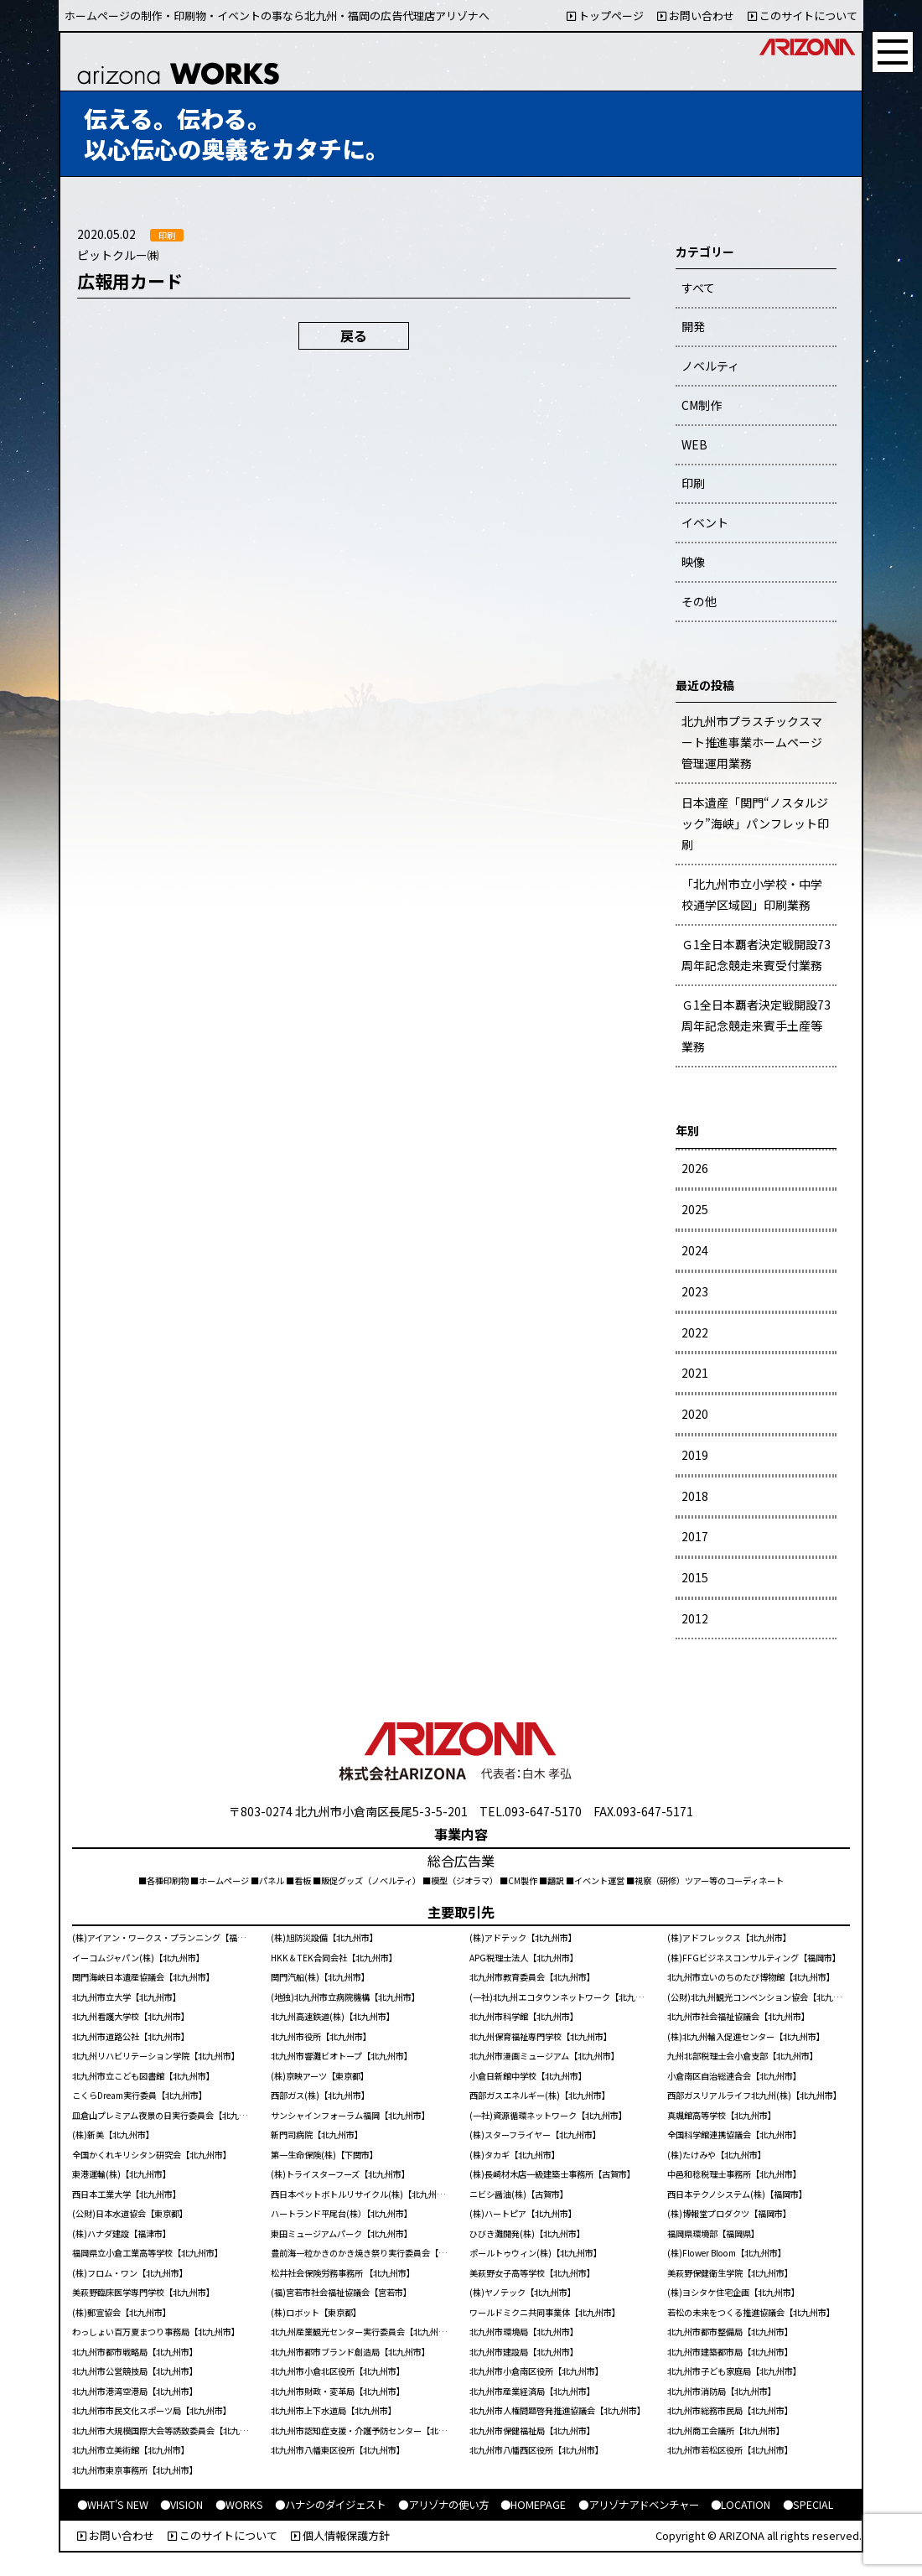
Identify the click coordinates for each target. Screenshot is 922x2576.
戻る (353, 335)
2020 (694, 1413)
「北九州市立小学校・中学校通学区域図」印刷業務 (751, 894)
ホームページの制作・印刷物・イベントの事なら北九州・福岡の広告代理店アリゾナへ (277, 15)
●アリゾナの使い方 (443, 2504)
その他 (699, 601)
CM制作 (701, 405)
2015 (694, 1577)
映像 (693, 561)
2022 (694, 1332)
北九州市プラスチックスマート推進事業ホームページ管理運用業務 (751, 742)
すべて (698, 287)
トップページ (605, 15)
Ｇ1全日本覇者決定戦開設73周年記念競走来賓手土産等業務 (756, 1025)
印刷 (693, 483)
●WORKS (239, 2504)
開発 (693, 326)
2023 (694, 1291)
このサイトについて (802, 15)
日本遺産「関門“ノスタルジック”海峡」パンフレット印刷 (755, 823)
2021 (694, 1372)
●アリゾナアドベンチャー (638, 2504)
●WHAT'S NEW (112, 2504)
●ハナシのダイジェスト (330, 2504)
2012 (694, 1618)
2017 (694, 1536)
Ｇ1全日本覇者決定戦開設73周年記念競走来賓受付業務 (756, 955)
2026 (694, 1168)
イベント (704, 522)
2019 (694, 1454)
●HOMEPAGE (533, 2504)
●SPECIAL (808, 2504)
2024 (694, 1250)
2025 (694, 1209)
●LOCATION (740, 2504)
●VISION (181, 2504)
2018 (694, 1496)
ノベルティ (710, 365)
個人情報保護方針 (340, 2535)
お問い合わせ (695, 15)
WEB (694, 444)
